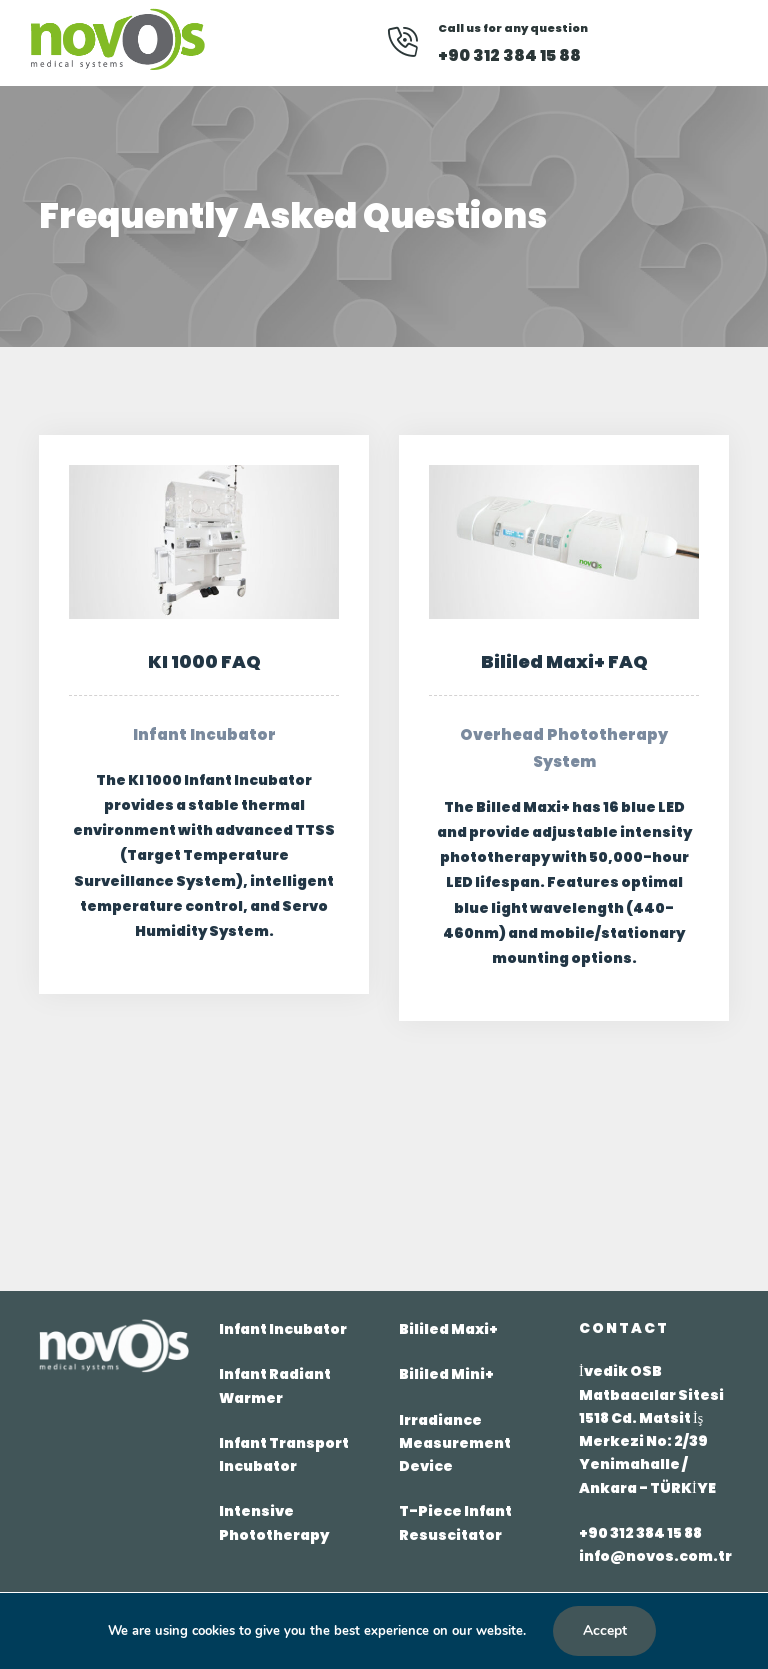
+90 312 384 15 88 (640, 1533)
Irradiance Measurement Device (455, 1443)
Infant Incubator (283, 1329)
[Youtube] (659, 43)
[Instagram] (689, 43)
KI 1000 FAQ (204, 661)
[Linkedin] (606, 43)
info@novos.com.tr (655, 1556)
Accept (605, 1630)
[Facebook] (631, 43)
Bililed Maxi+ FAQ (564, 661)
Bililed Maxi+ (448, 1329)
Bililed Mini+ (446, 1374)
